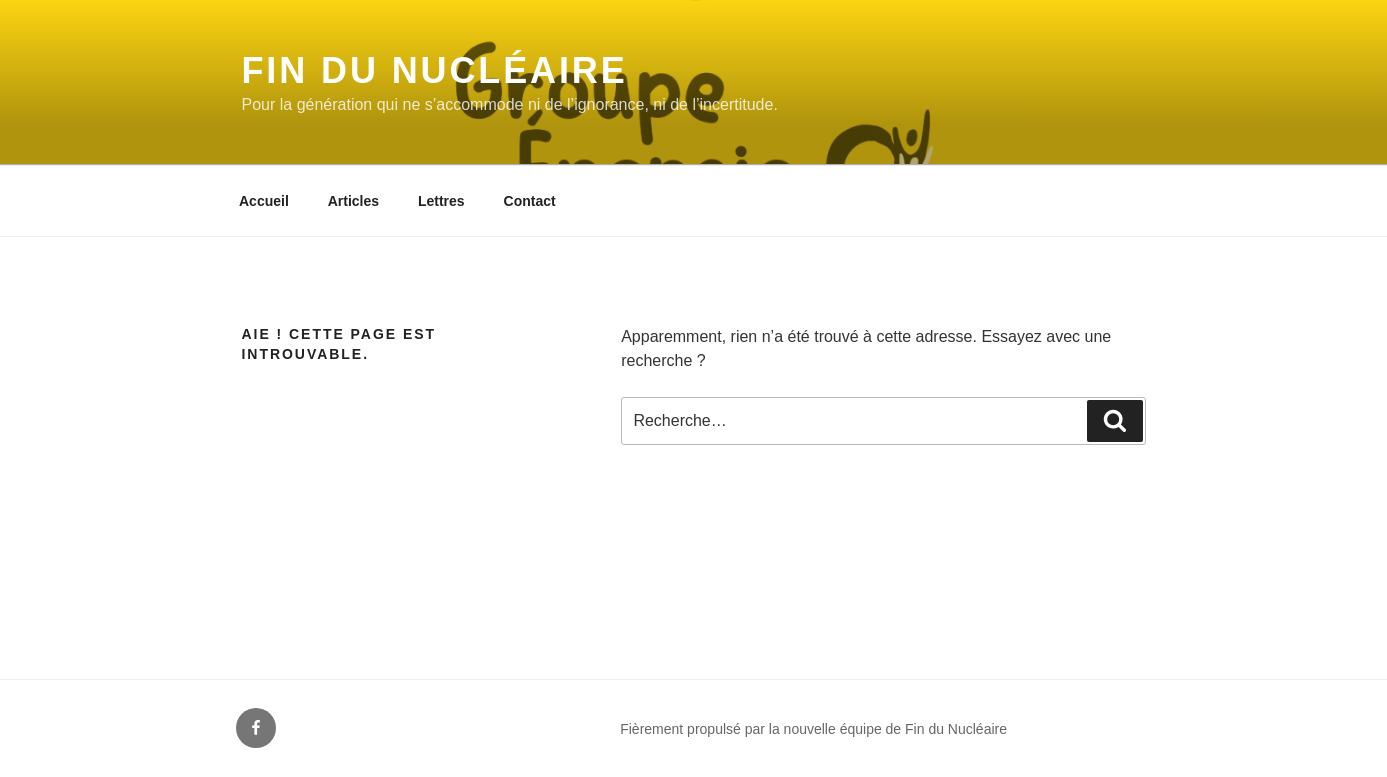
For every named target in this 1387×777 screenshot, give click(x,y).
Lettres (441, 201)
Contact (530, 201)
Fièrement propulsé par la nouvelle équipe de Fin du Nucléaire (813, 729)
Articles (353, 201)
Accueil (264, 201)
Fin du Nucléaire (435, 70)
